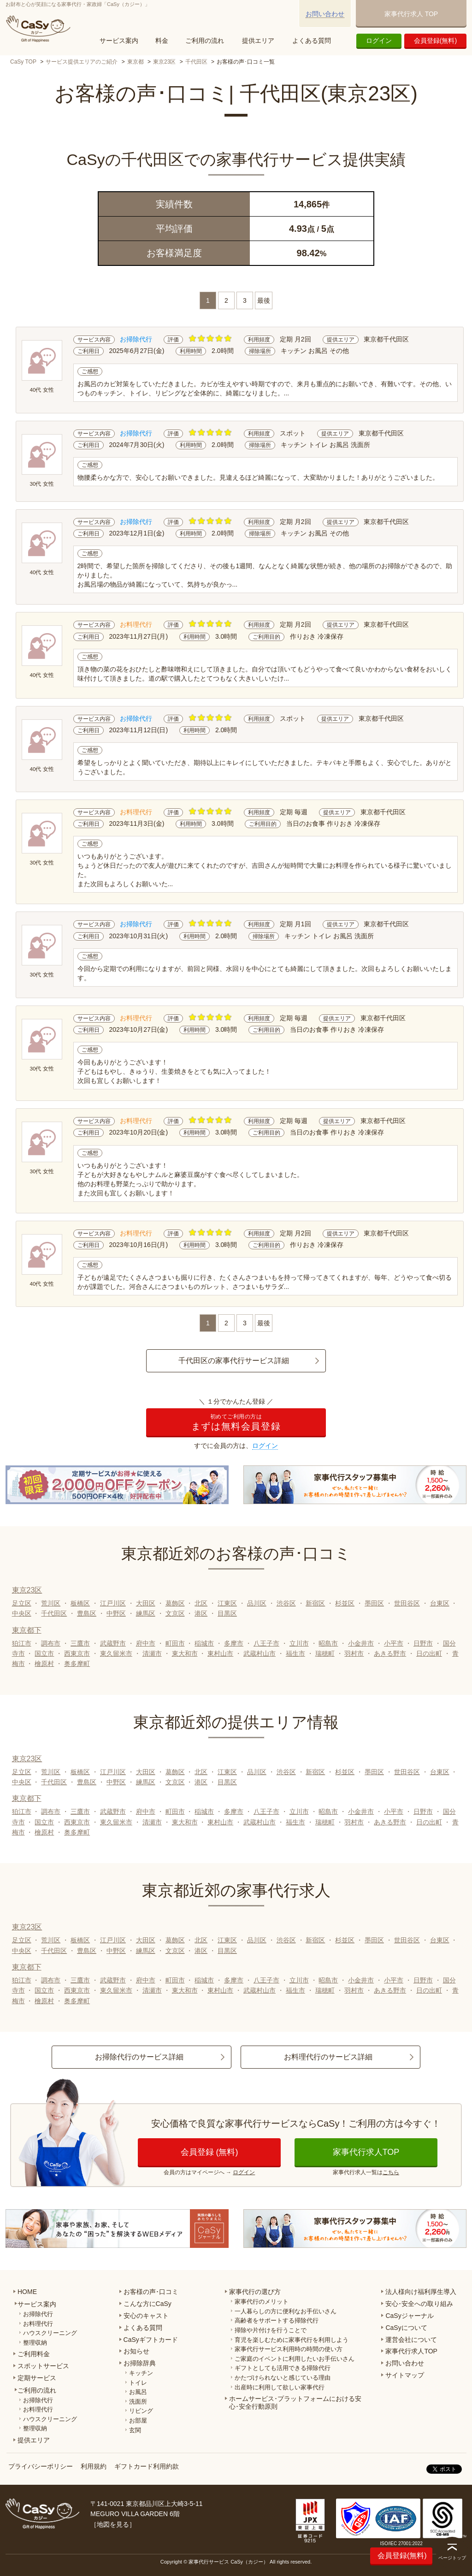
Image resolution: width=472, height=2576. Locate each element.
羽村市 (354, 1653)
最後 (263, 300)
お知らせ (136, 2351)
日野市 (423, 1643)
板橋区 (80, 1603)
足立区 (21, 1603)
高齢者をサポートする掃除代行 (277, 2320)
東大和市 (185, 1653)
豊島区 (86, 1613)
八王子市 (266, 1643)
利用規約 (93, 2466)
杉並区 (344, 1603)
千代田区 (196, 62)
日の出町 (429, 1653)
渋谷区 (286, 1603)
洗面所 (138, 2401)
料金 (161, 40)
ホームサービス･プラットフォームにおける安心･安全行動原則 (295, 2402)
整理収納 (35, 2342)
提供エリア (258, 40)
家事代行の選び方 (255, 2291)
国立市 (44, 1653)
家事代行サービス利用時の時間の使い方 (288, 2349)
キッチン (141, 2373)
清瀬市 (152, 1653)
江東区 (227, 1603)
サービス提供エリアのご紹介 (82, 62)
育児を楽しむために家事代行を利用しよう (291, 2339)
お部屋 (138, 2420)
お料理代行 (38, 2323)
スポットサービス (43, 2366)
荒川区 (50, 1603)
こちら (391, 2172)
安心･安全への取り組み (419, 2303)
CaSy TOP (23, 62)
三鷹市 (80, 1643)
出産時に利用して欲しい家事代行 (279, 2387)
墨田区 (374, 1603)
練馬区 (145, 1613)
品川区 (256, 1603)
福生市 (295, 1653)
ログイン (379, 40)
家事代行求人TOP (366, 2152)
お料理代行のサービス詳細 (328, 2057)
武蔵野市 (113, 1643)
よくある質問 (311, 40)
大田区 (145, 1603)
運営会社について (411, 2339)
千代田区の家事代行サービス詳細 (233, 1360)
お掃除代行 (38, 2314)
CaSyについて (406, 2327)
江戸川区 (113, 1603)
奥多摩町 (77, 1663)
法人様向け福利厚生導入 (420, 2291)
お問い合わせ (325, 14)
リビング (141, 2410)
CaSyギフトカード (151, 2339)
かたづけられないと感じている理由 (282, 2377)
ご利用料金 (34, 2354)
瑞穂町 (325, 1653)
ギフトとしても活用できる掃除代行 (282, 2367)
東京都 (135, 62)
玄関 (135, 2430)
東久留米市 (116, 1653)
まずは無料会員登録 (236, 1422)
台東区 (439, 1603)
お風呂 (138, 2391)
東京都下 (26, 1630)
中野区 (116, 1613)
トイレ (138, 2382)
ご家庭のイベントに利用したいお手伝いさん (294, 2358)
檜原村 (44, 1663)
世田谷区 (407, 1603)
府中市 (145, 1643)
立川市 (299, 1643)
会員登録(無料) (435, 40)
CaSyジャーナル (409, 2315)
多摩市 (233, 1643)
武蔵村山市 (259, 1653)
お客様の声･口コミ (151, 2291)
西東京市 (77, 1653)
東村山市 (220, 1653)
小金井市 (361, 1643)
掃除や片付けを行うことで (271, 2330)
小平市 (393, 1643)
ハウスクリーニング (50, 2332)
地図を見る (113, 2524)
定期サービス (37, 2378)
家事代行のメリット (262, 2301)
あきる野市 (390, 1653)
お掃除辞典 (140, 2363)
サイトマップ (404, 2375)
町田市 (175, 1643)
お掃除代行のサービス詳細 (139, 2057)
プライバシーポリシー (40, 2466)
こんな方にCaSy (147, 2303)
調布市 (50, 1643)
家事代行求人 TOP (411, 14)
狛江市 (21, 1643)
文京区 (175, 1613)
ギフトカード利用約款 (146, 2466)
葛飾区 (175, 1603)
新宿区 (315, 1603)
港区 (201, 1613)
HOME (27, 2291)
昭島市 (328, 1643)
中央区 (21, 1613)
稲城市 (204, 1643)
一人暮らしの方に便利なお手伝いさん (285, 2311)
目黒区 (227, 1613)
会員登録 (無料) (209, 2152)
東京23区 (164, 62)
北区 (201, 1603)
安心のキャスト (146, 2315)
